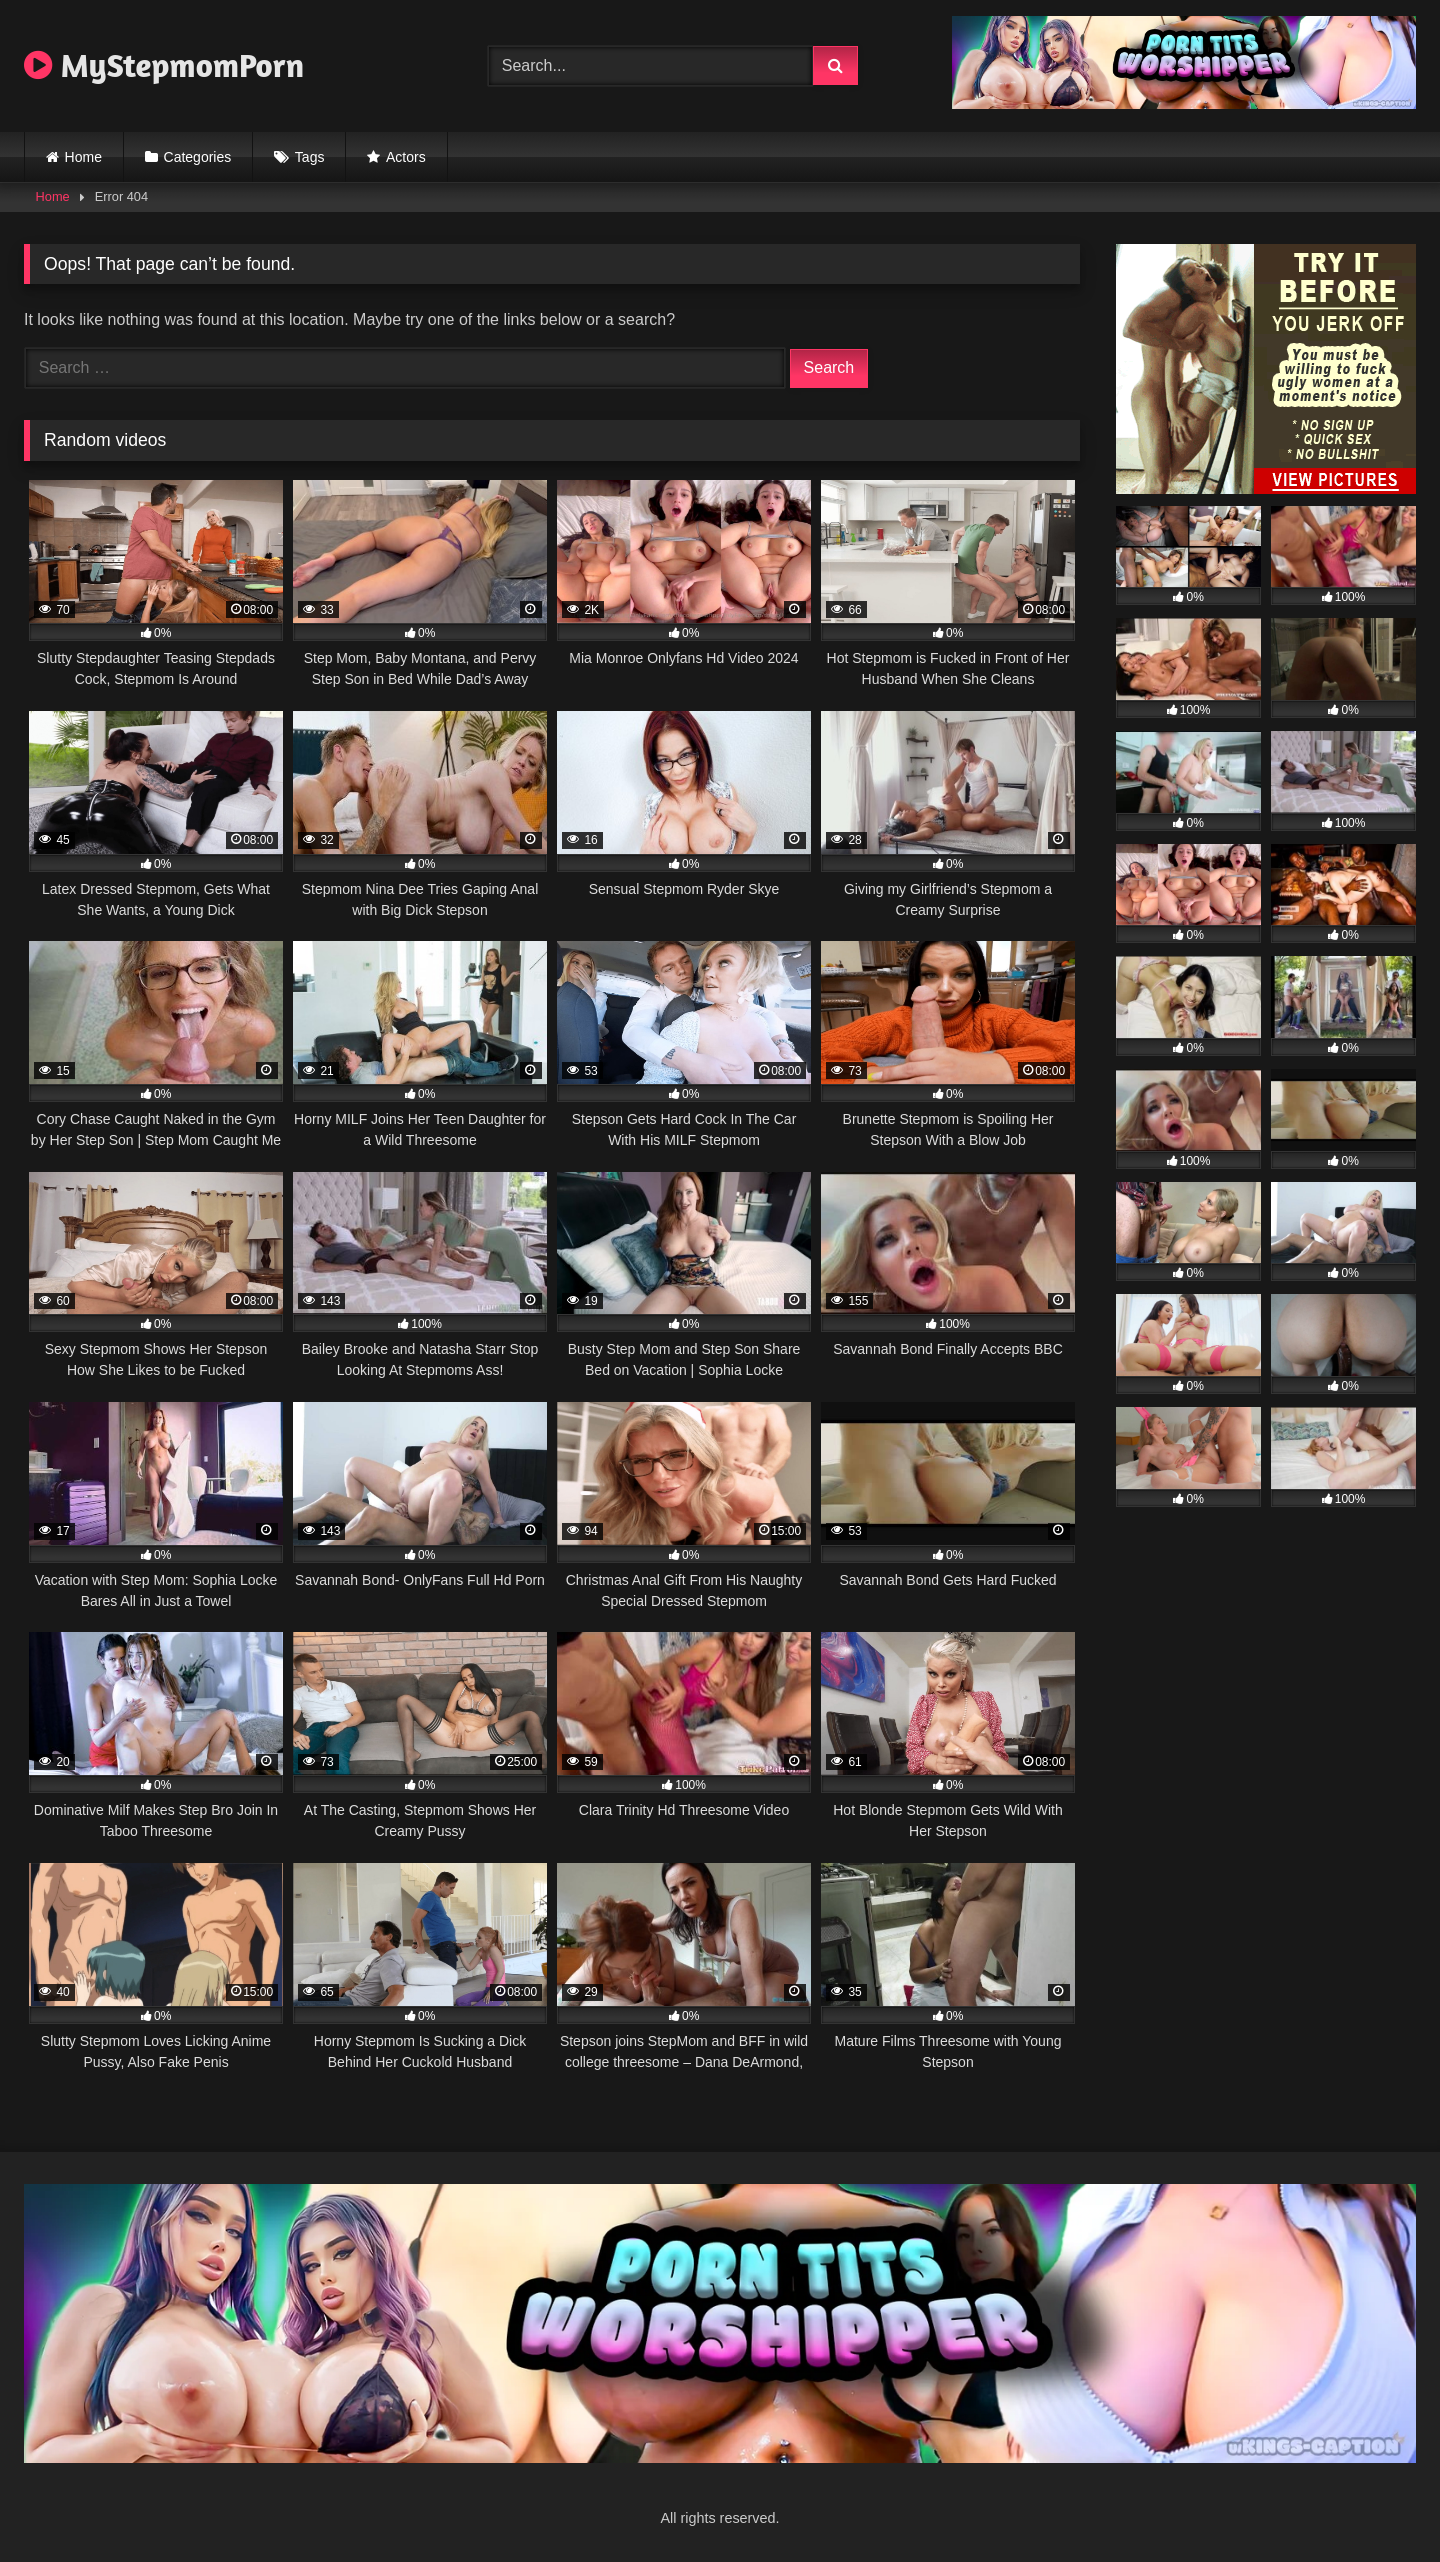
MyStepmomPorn (164, 65)
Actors (406, 157)
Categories (198, 157)
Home (83, 157)
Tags (310, 157)
